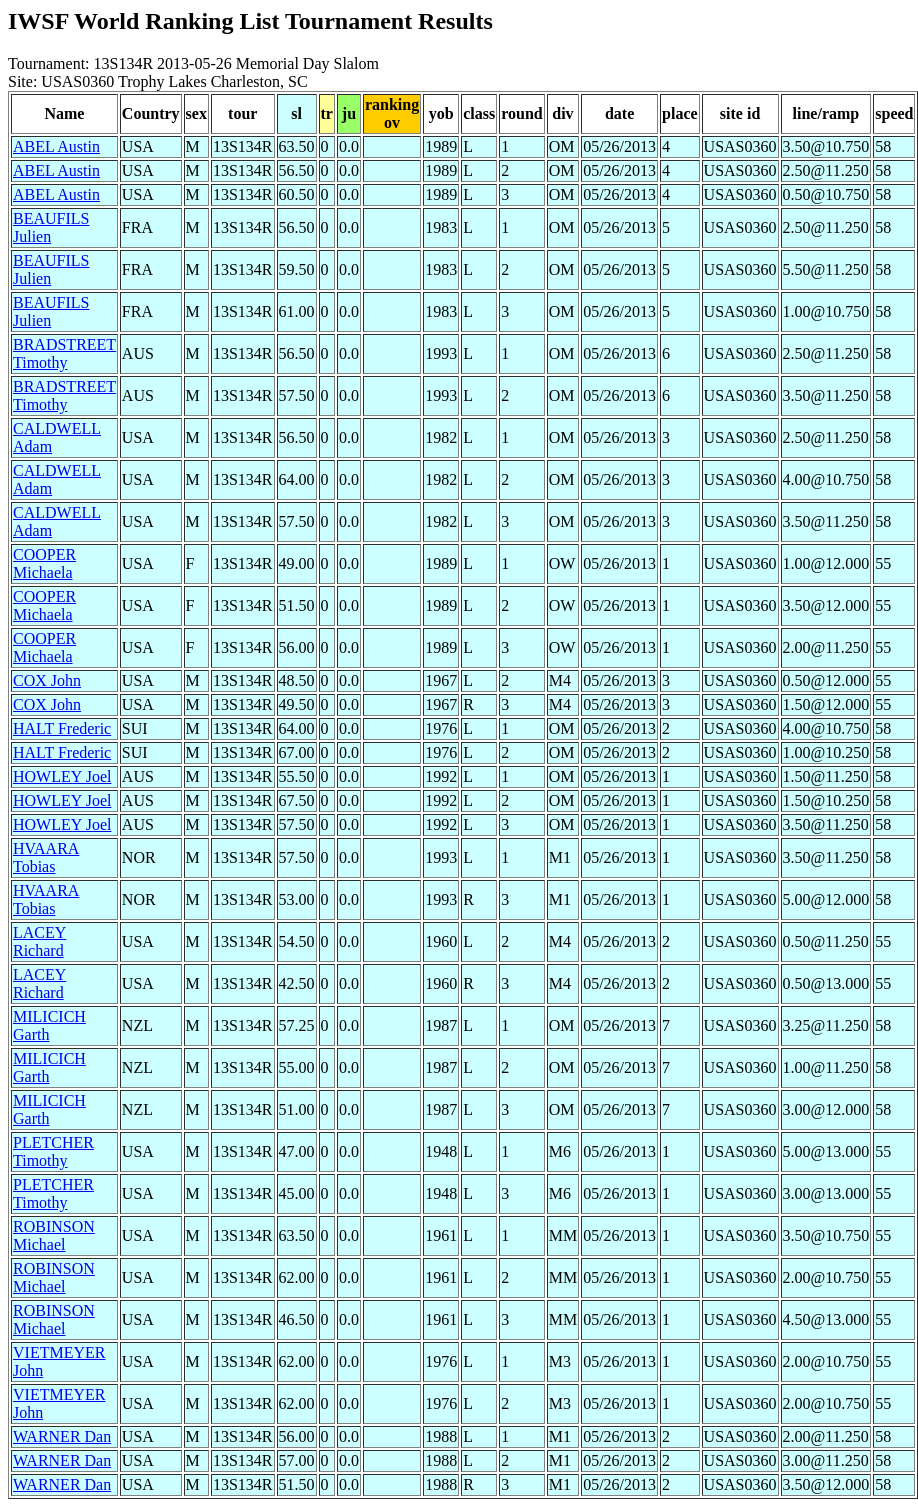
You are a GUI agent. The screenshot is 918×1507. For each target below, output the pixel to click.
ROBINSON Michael (54, 1235)
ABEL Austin (56, 146)
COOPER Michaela (44, 563)
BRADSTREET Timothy (64, 353)
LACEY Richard (39, 941)
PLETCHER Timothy (53, 1151)
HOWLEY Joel (62, 776)
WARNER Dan (62, 1436)
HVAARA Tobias (46, 857)
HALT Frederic (62, 728)
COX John (47, 680)
